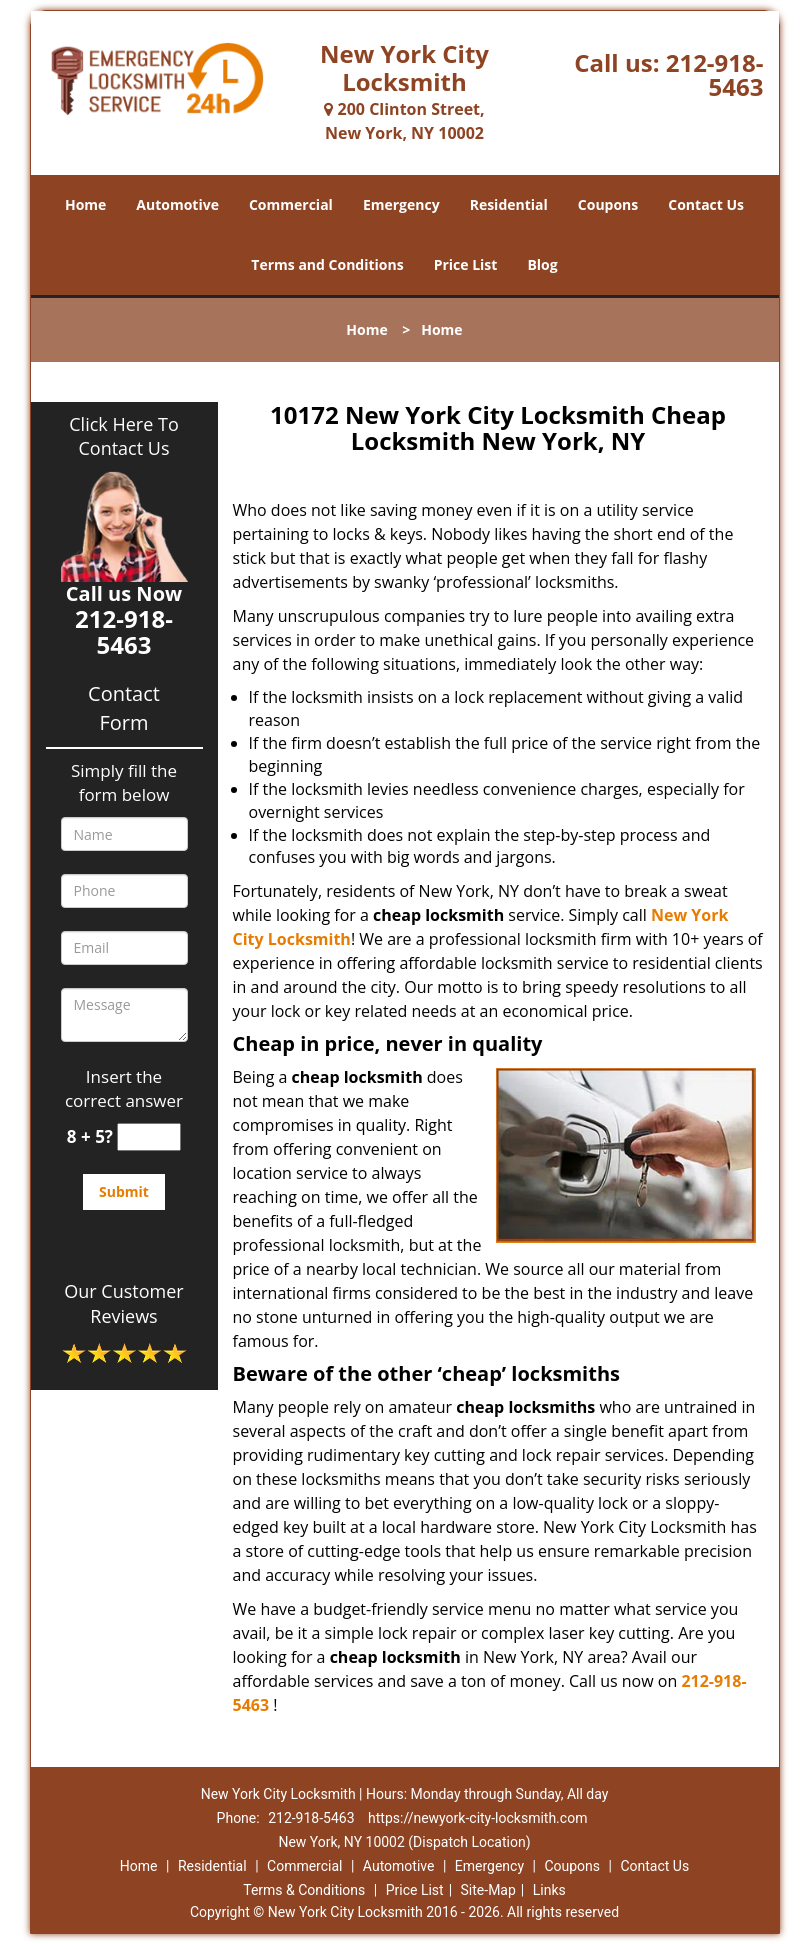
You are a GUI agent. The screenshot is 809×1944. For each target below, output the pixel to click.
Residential (509, 204)
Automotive (177, 204)
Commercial (291, 204)
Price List (466, 264)
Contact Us (706, 204)
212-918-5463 (715, 74)
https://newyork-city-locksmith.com (477, 1818)
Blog (542, 264)
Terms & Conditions (304, 1890)
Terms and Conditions (327, 264)
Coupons (608, 204)
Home (85, 204)
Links (549, 1890)
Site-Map (488, 1890)
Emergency (401, 204)
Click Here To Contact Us (123, 436)
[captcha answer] (149, 1137)
